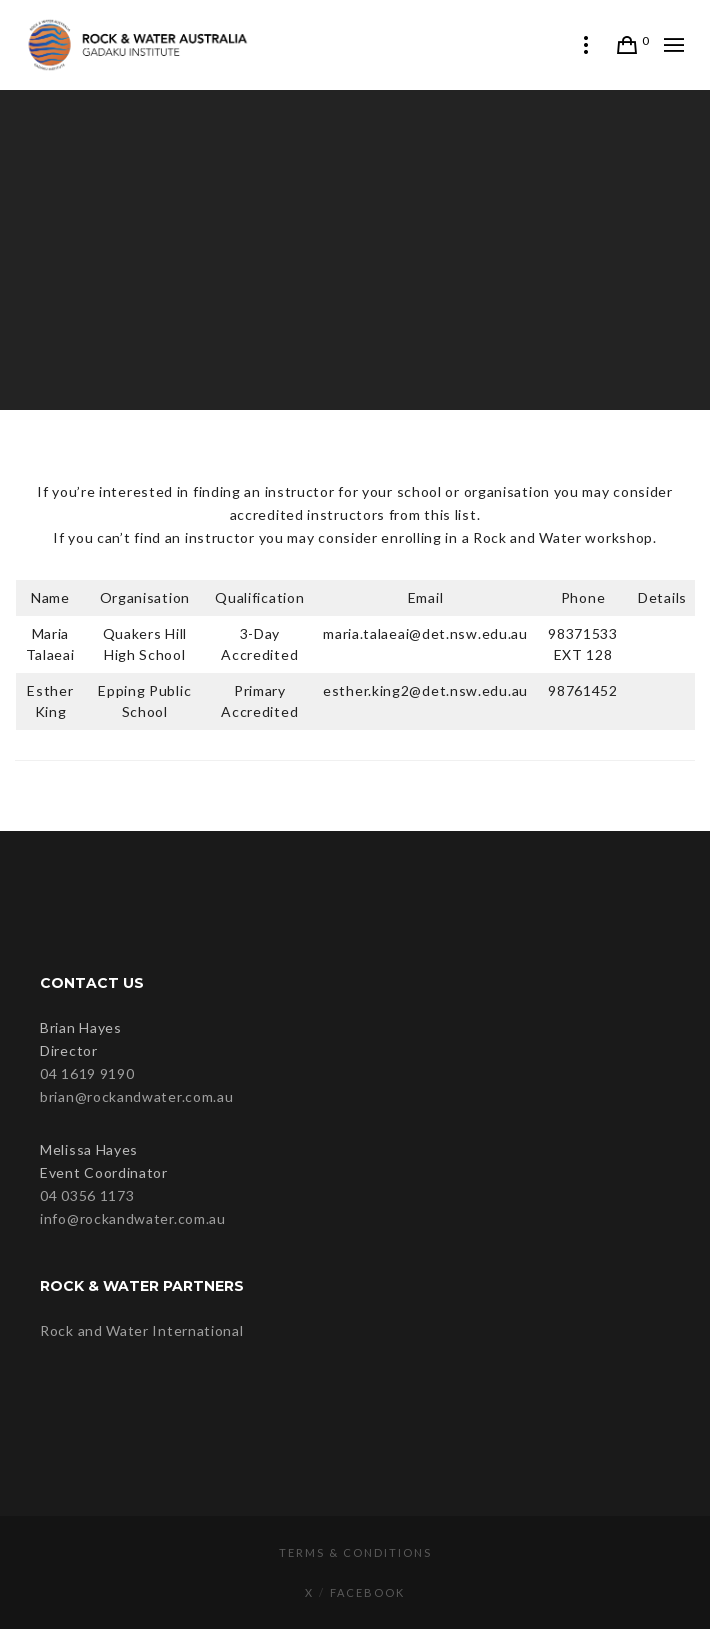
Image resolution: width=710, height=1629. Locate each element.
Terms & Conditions (355, 1552)
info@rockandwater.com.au (133, 1218)
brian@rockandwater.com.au (137, 1096)
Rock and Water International (142, 1330)
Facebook (367, 1592)
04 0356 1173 (87, 1195)
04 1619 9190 (87, 1073)
